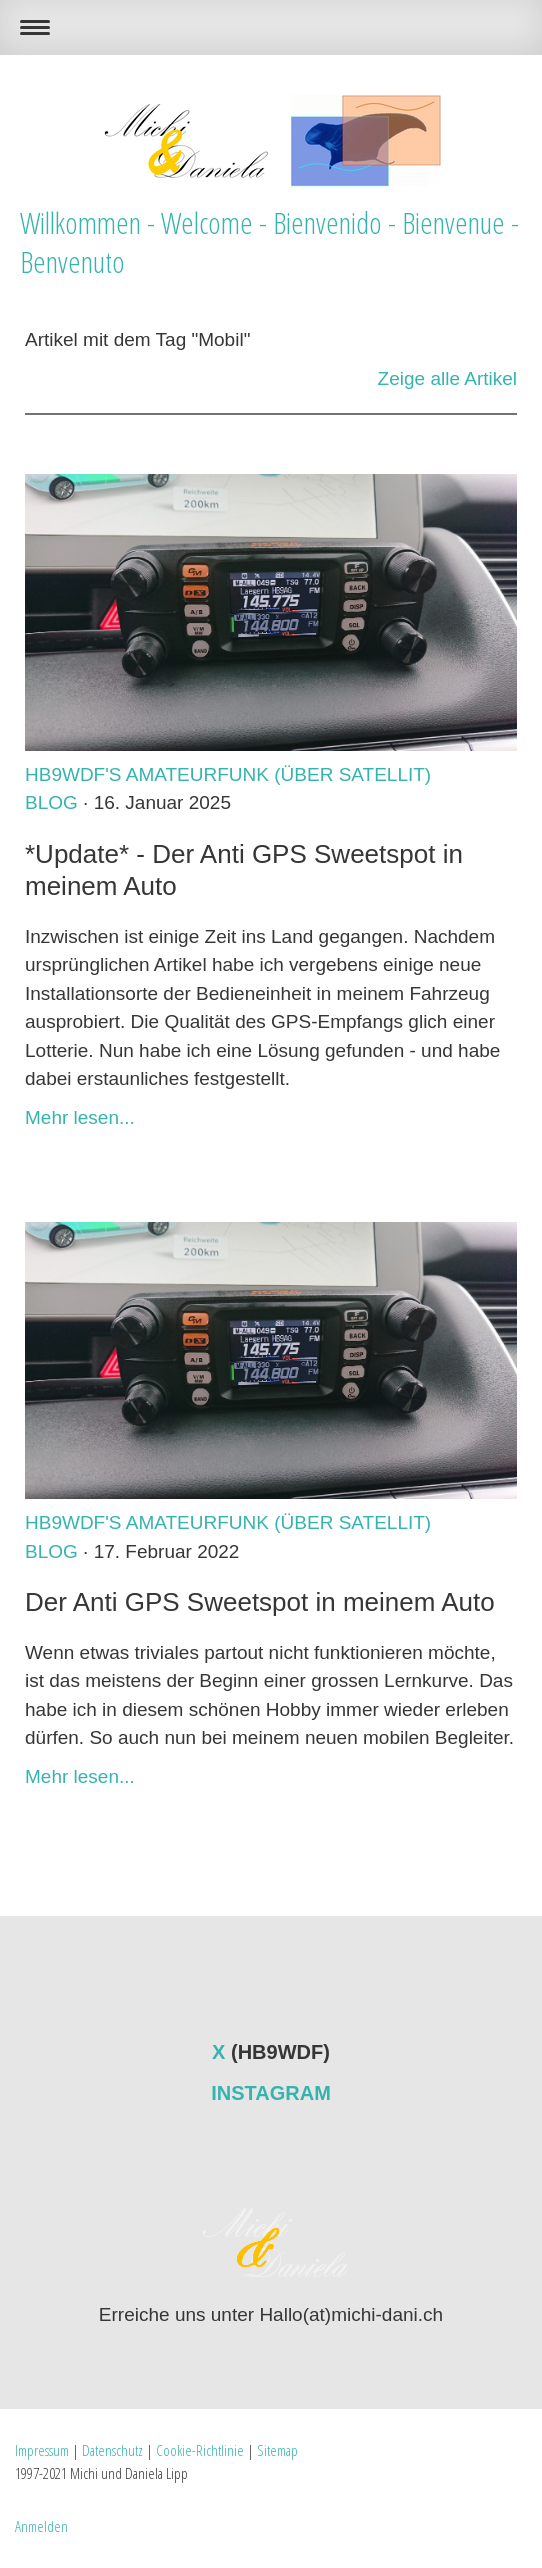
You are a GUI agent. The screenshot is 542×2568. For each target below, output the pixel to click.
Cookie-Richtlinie (200, 2450)
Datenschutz (112, 2450)
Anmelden (41, 2526)
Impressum (42, 2450)
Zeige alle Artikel (447, 378)
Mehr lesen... (80, 1117)
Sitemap (277, 2450)
